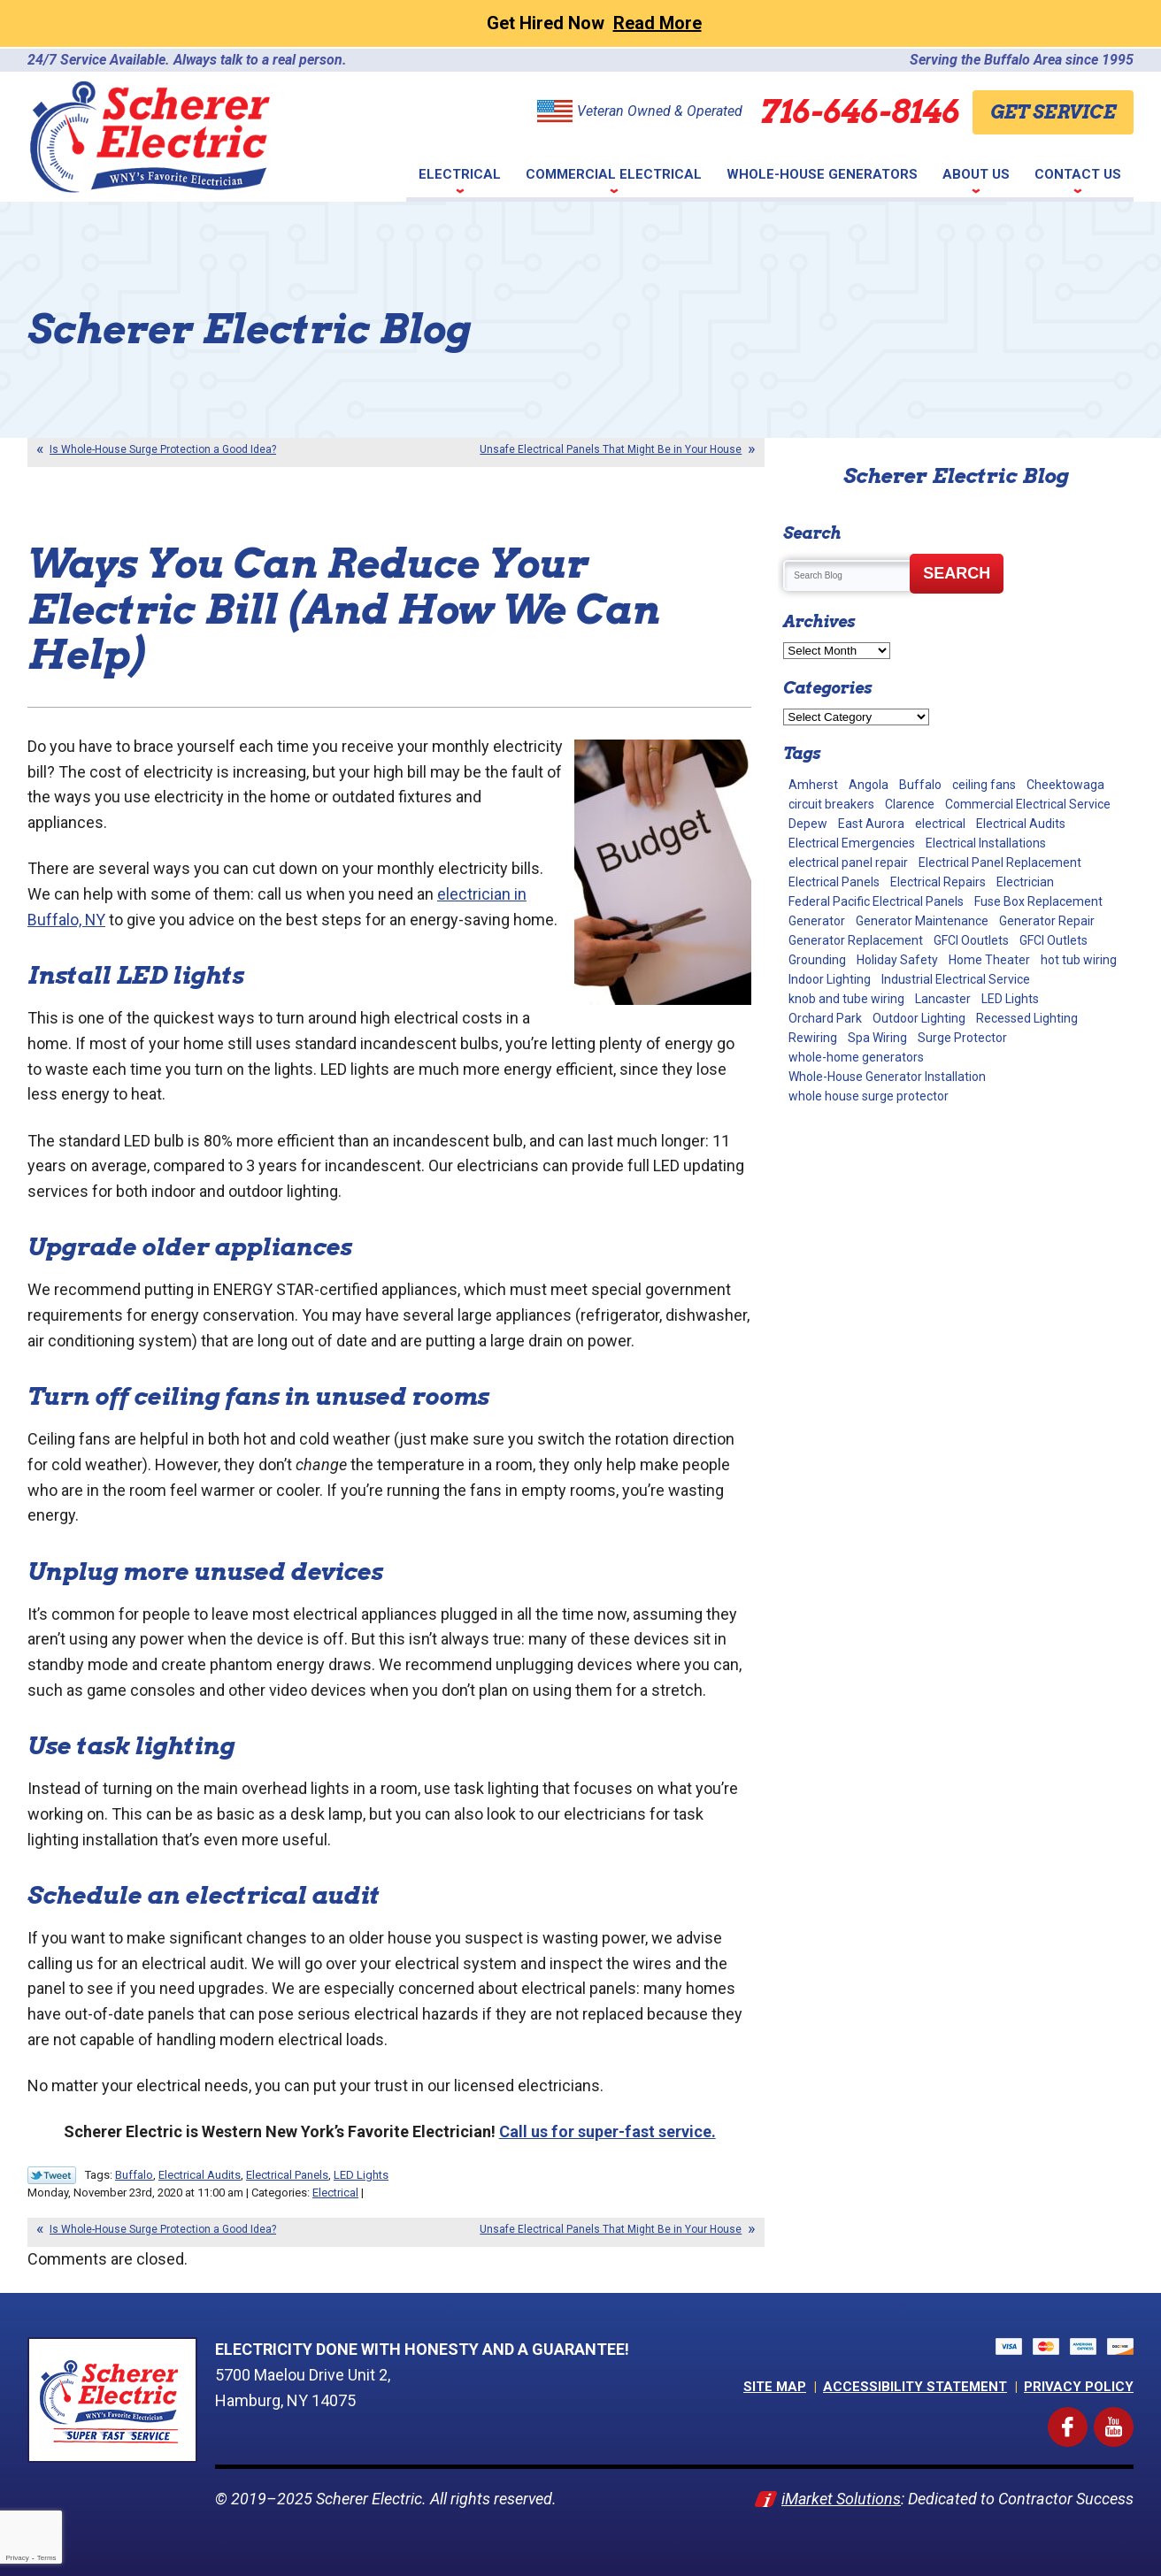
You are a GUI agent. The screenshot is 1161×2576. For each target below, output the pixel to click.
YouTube (1130, 2418)
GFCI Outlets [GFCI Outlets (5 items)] (1053, 940)
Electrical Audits (199, 2174)
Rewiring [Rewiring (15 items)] (812, 1038)
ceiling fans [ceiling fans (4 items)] (984, 785)
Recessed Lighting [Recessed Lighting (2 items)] (1027, 1018)
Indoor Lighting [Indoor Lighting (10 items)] (829, 979)
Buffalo (134, 2174)
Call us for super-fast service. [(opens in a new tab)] (607, 2131)
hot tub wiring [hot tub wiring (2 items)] (1079, 960)
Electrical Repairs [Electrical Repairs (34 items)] (938, 882)
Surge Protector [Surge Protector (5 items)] (962, 1038)
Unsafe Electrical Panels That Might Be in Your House (611, 449)
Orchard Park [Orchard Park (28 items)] (825, 1018)
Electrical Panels (287, 2174)
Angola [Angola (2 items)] (868, 785)
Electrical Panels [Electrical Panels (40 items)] (834, 882)
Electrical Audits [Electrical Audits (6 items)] (1020, 823)
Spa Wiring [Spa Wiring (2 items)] (877, 1038)
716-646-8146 (859, 111)
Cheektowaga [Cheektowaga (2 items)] (1065, 785)
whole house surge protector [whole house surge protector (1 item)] (868, 1096)
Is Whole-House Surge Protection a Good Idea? (163, 449)
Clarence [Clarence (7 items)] (909, 804)
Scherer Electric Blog (956, 476)
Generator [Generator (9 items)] (816, 921)
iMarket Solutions (840, 2497)
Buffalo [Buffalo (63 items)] (920, 785)
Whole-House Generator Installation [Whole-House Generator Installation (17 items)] (887, 1077)
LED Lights (361, 2174)
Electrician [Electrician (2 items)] (1025, 882)
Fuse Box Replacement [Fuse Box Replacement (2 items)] (1038, 901)
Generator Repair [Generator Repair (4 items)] (1047, 921)
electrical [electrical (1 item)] (940, 823)
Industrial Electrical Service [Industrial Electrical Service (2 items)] (955, 979)
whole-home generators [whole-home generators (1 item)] (856, 1057)
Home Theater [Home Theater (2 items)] (989, 960)
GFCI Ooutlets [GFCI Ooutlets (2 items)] (971, 940)
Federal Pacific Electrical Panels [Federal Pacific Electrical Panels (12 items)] (876, 901)
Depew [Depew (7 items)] (807, 823)
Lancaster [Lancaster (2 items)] (943, 999)
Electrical (335, 2192)
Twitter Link (51, 2175)
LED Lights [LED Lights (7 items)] (1010, 999)
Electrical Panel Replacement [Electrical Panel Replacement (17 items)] (1000, 862)
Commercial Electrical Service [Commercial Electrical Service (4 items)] (1028, 804)
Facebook (1084, 2418)
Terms (47, 2558)
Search (956, 573)
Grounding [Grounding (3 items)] (817, 960)
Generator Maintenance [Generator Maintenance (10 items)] (922, 921)
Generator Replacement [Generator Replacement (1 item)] (855, 940)
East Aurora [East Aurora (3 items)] (871, 823)
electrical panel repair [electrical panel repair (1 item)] (848, 862)
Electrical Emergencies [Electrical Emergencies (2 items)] (851, 843)
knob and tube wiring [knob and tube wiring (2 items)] (846, 999)
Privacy (16, 2558)
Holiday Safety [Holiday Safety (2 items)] (897, 960)
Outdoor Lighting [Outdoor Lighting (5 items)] (919, 1018)
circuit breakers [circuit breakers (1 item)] (831, 804)
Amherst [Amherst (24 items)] (813, 785)
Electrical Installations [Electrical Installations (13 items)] (986, 843)
